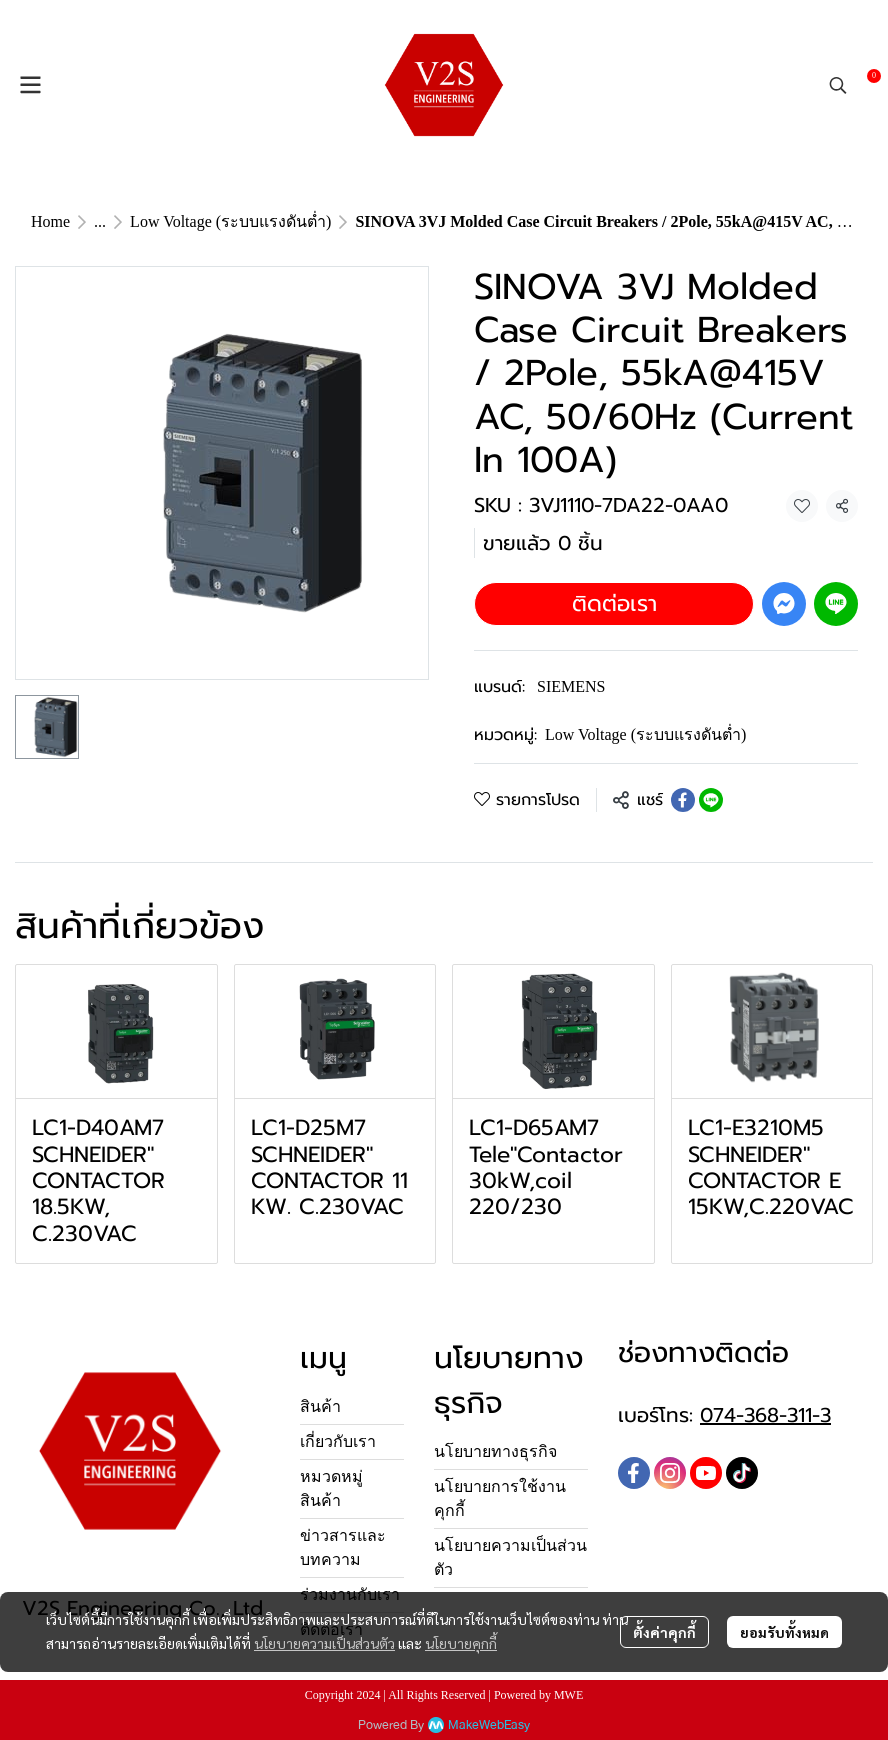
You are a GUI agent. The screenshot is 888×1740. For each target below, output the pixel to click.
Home (50, 221)
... (100, 221)
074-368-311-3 (765, 1415)
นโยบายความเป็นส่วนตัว (324, 1643)
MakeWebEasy (489, 1725)
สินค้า (320, 1406)
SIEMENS (571, 686)
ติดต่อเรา (614, 603)
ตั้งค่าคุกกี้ (664, 1632)
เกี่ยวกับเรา (338, 1441)
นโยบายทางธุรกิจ (495, 1451)
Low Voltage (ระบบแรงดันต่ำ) (230, 221)
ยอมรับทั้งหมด (784, 1632)
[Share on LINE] (711, 800)
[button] (838, 85)
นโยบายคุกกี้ (461, 1643)
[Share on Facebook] (683, 800)
